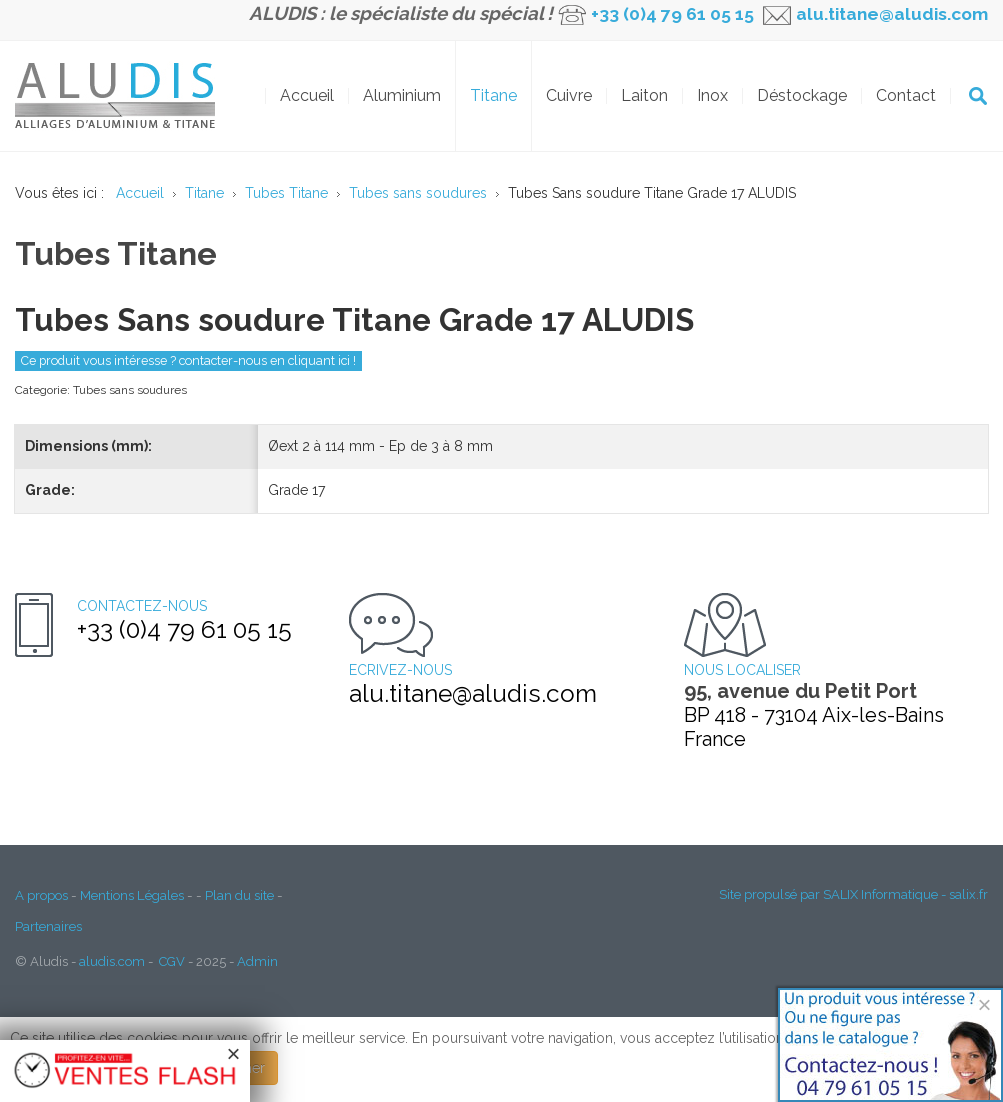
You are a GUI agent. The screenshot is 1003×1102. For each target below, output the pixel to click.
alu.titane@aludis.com (890, 14)
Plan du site (239, 895)
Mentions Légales (132, 895)
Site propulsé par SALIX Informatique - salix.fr (853, 894)
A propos (41, 895)
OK (978, 96)
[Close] (984, 1004)
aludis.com (112, 961)
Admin (257, 961)
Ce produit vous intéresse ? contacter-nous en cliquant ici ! (188, 360)
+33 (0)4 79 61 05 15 (672, 14)
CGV (172, 961)
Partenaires (48, 926)
